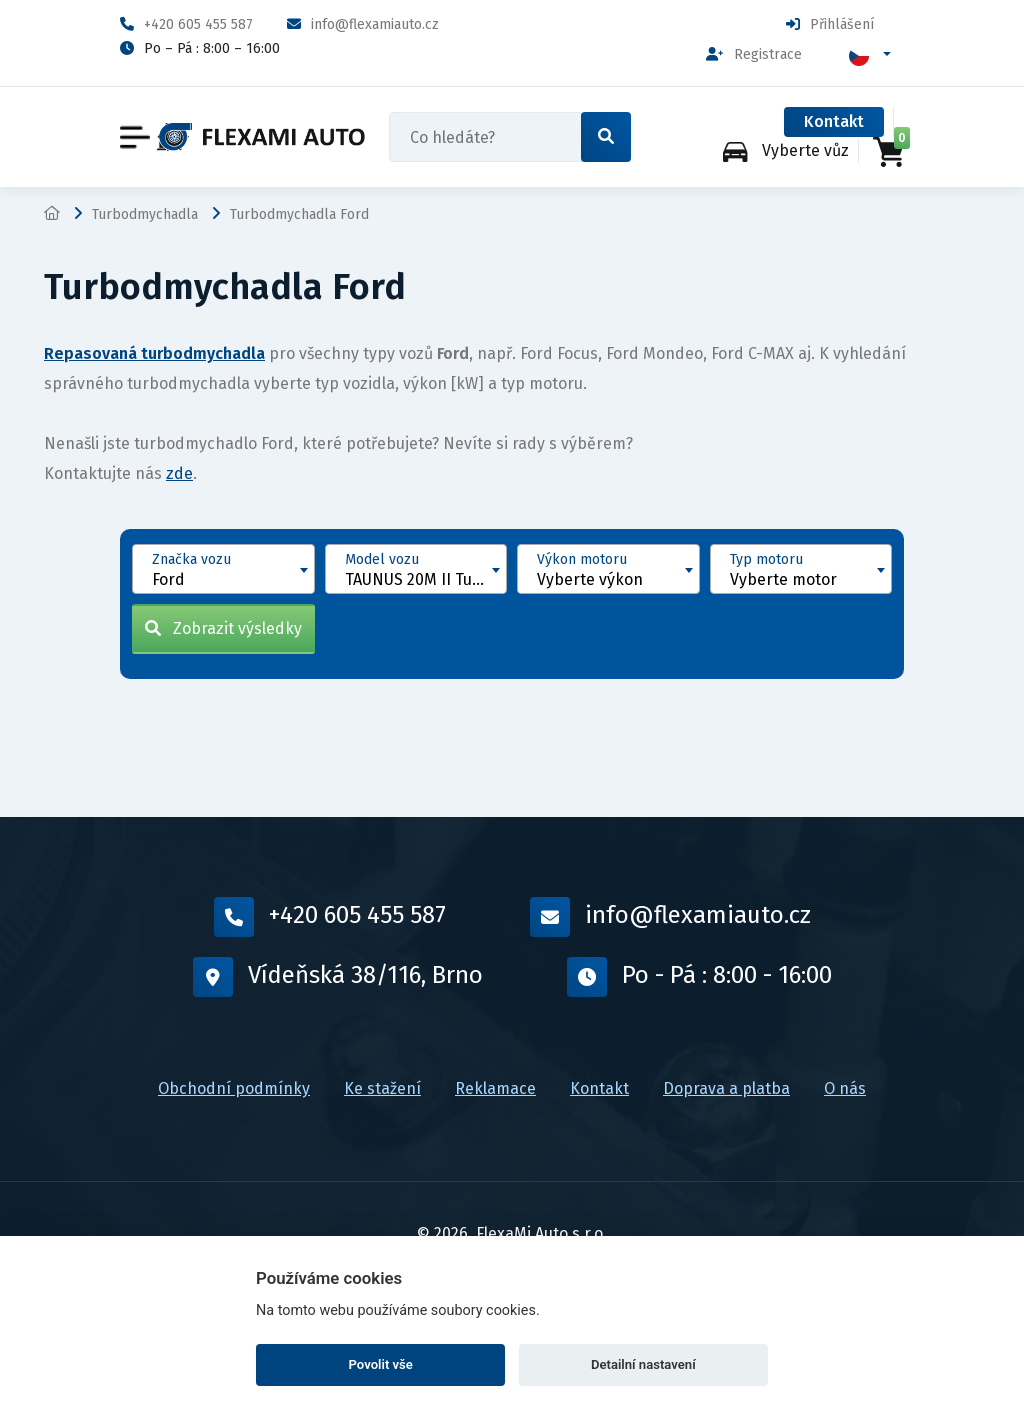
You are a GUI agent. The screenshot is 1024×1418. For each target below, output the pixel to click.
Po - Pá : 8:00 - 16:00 (699, 977)
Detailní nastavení (643, 1364)
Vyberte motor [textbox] (783, 579)
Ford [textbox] (168, 579)
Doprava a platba (726, 1088)
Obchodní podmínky (234, 1088)
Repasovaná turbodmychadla (154, 353)
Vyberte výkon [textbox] (590, 579)
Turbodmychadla (145, 214)
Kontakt (834, 121)
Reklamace (495, 1088)
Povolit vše (381, 1364)
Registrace (754, 54)
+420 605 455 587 (186, 24)
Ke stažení (382, 1088)
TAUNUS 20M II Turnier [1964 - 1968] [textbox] (426, 579)
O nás (845, 1088)
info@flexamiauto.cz (363, 24)
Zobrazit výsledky (223, 628)
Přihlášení (830, 24)
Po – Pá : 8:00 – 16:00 (200, 48)
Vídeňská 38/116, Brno (338, 977)
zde (179, 473)
